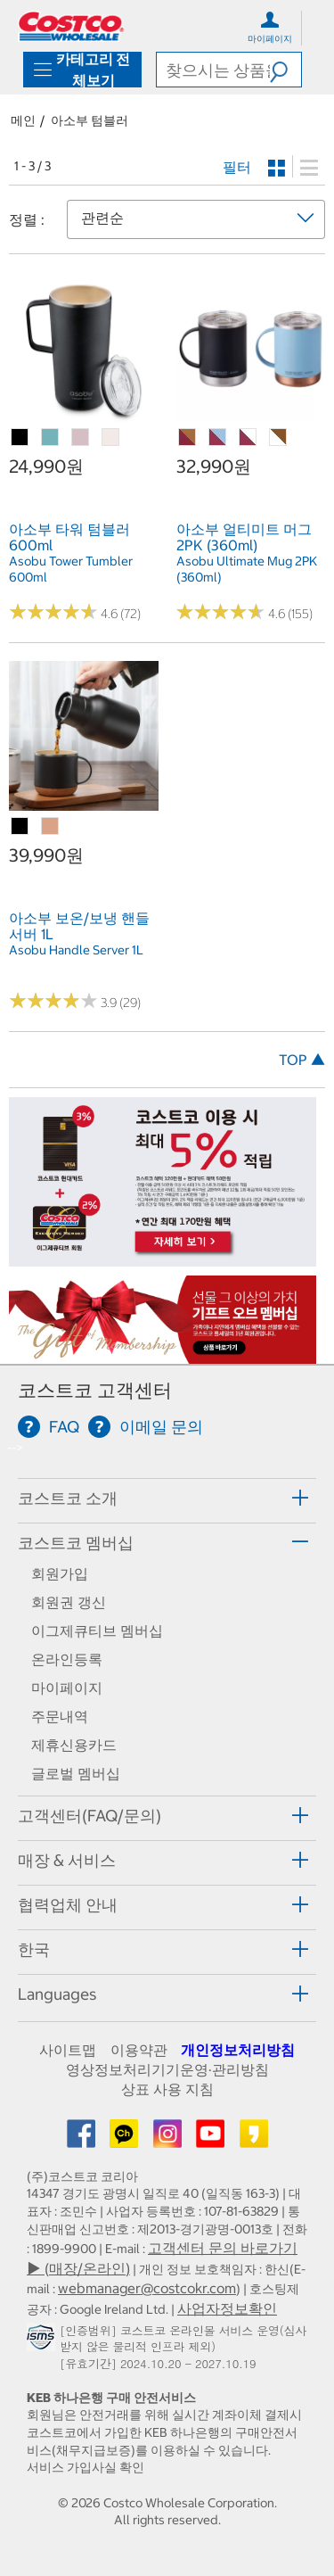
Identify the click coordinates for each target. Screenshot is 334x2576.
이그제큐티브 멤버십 (97, 1630)
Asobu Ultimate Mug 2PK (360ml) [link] (246, 569)
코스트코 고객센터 (95, 1390)
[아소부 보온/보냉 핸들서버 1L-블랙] (20, 826)
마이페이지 (66, 1688)
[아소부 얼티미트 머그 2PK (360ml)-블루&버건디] (218, 438)
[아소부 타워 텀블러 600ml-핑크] (81, 438)
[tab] (167, 1498)
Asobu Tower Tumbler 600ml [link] (71, 569)
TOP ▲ (302, 1060)
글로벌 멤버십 (75, 1773)
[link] (84, 412)
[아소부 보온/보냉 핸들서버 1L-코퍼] (50, 826)
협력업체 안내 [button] (68, 1905)
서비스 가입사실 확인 (85, 2467)
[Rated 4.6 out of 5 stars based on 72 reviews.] (53, 611)
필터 (237, 167)
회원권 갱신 (68, 1602)
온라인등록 (66, 1659)
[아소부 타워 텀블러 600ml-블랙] (20, 438)
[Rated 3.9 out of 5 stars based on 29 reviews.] (53, 1000)
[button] (285, 70)
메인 (23, 120)
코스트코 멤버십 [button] (76, 1542)
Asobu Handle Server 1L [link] (76, 950)
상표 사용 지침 (167, 2089)
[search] (213, 70)
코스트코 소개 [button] (68, 1498)
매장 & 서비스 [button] (67, 1860)
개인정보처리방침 (238, 2050)
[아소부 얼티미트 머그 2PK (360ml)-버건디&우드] (188, 438)
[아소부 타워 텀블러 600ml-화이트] (111, 438)
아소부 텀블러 (89, 120)
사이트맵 (67, 2050)
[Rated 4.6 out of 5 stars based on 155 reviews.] (220, 611)
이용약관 (138, 2050)
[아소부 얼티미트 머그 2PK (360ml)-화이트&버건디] (248, 438)
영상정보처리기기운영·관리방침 (167, 2069)
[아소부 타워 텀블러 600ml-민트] (50, 438)
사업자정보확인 (227, 2308)
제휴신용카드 (74, 1745)
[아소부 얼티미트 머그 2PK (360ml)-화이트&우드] (278, 438)
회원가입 (59, 1573)
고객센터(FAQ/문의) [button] (89, 1815)
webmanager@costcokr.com (147, 2288)
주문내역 (59, 1716)
